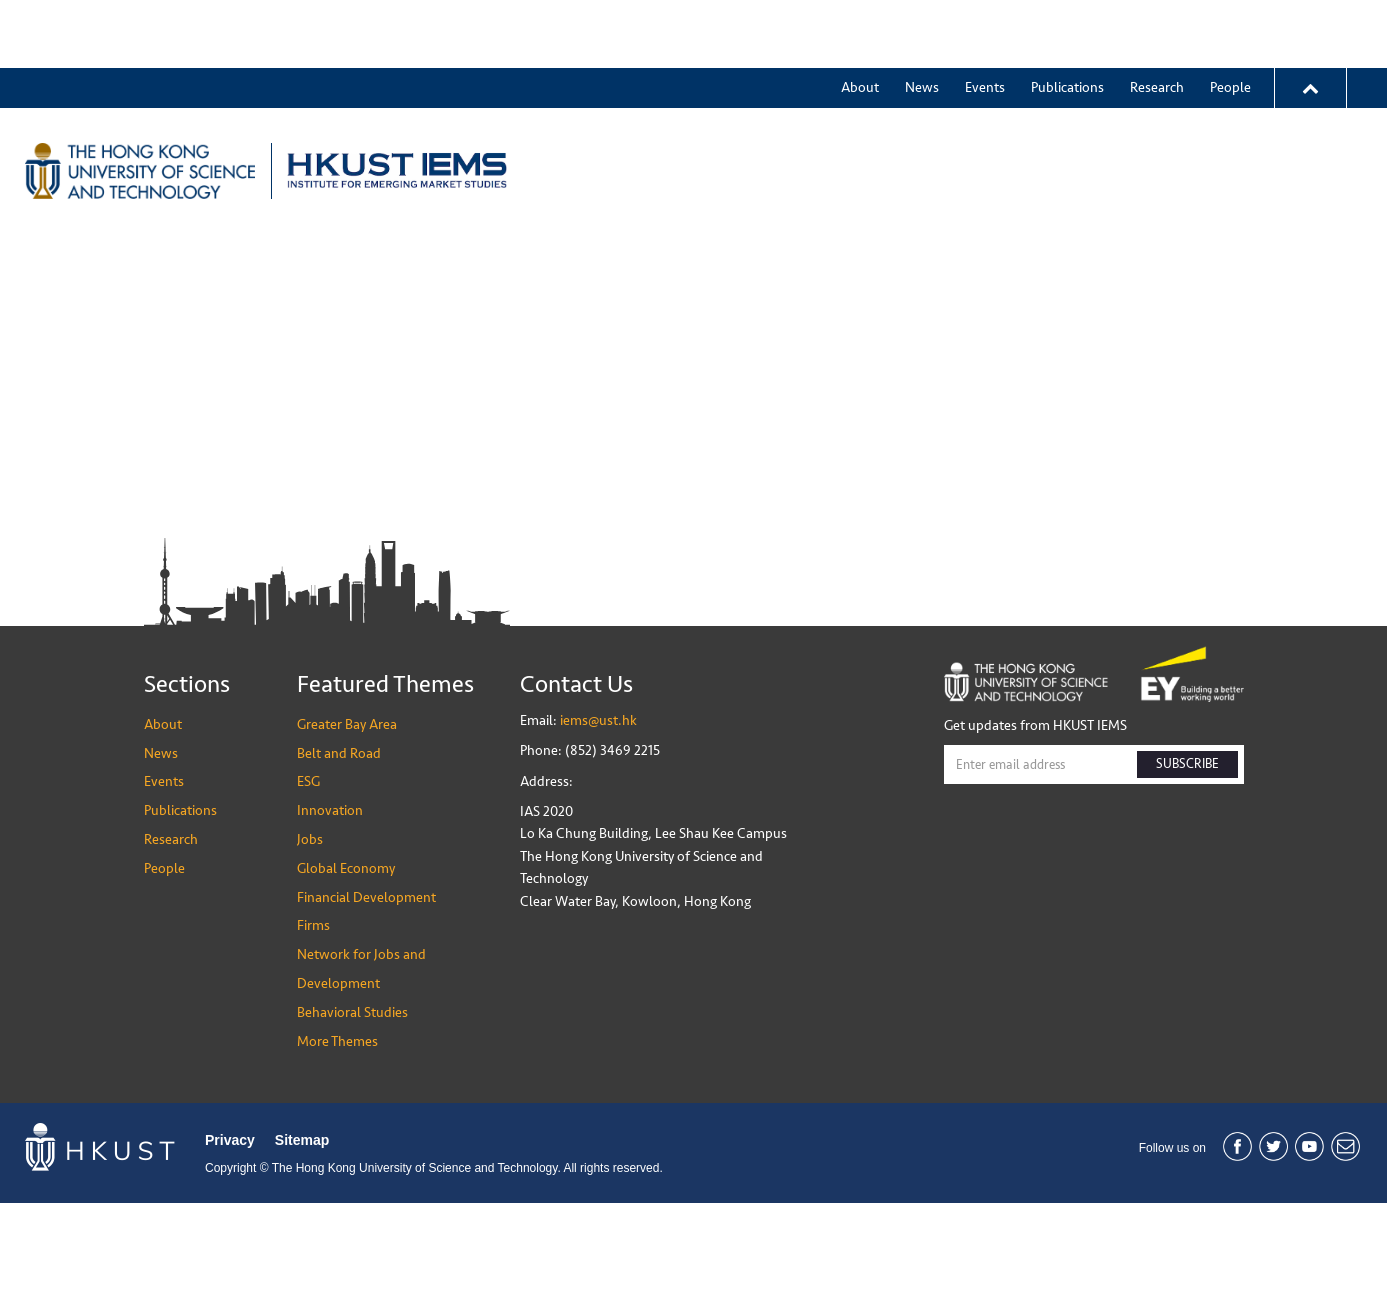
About (860, 19)
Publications (1067, 19)
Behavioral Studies (352, 1110)
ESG (964, 103)
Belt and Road (873, 103)
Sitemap (302, 1238)
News (922, 19)
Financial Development (366, 995)
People (1230, 19)
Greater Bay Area (736, 103)
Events (985, 19)
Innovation (1046, 103)
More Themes (1221, 103)
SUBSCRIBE (1187, 862)
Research (1157, 19)
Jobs (1129, 103)
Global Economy (346, 966)
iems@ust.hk (598, 818)
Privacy (230, 1238)
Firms (313, 1024)
